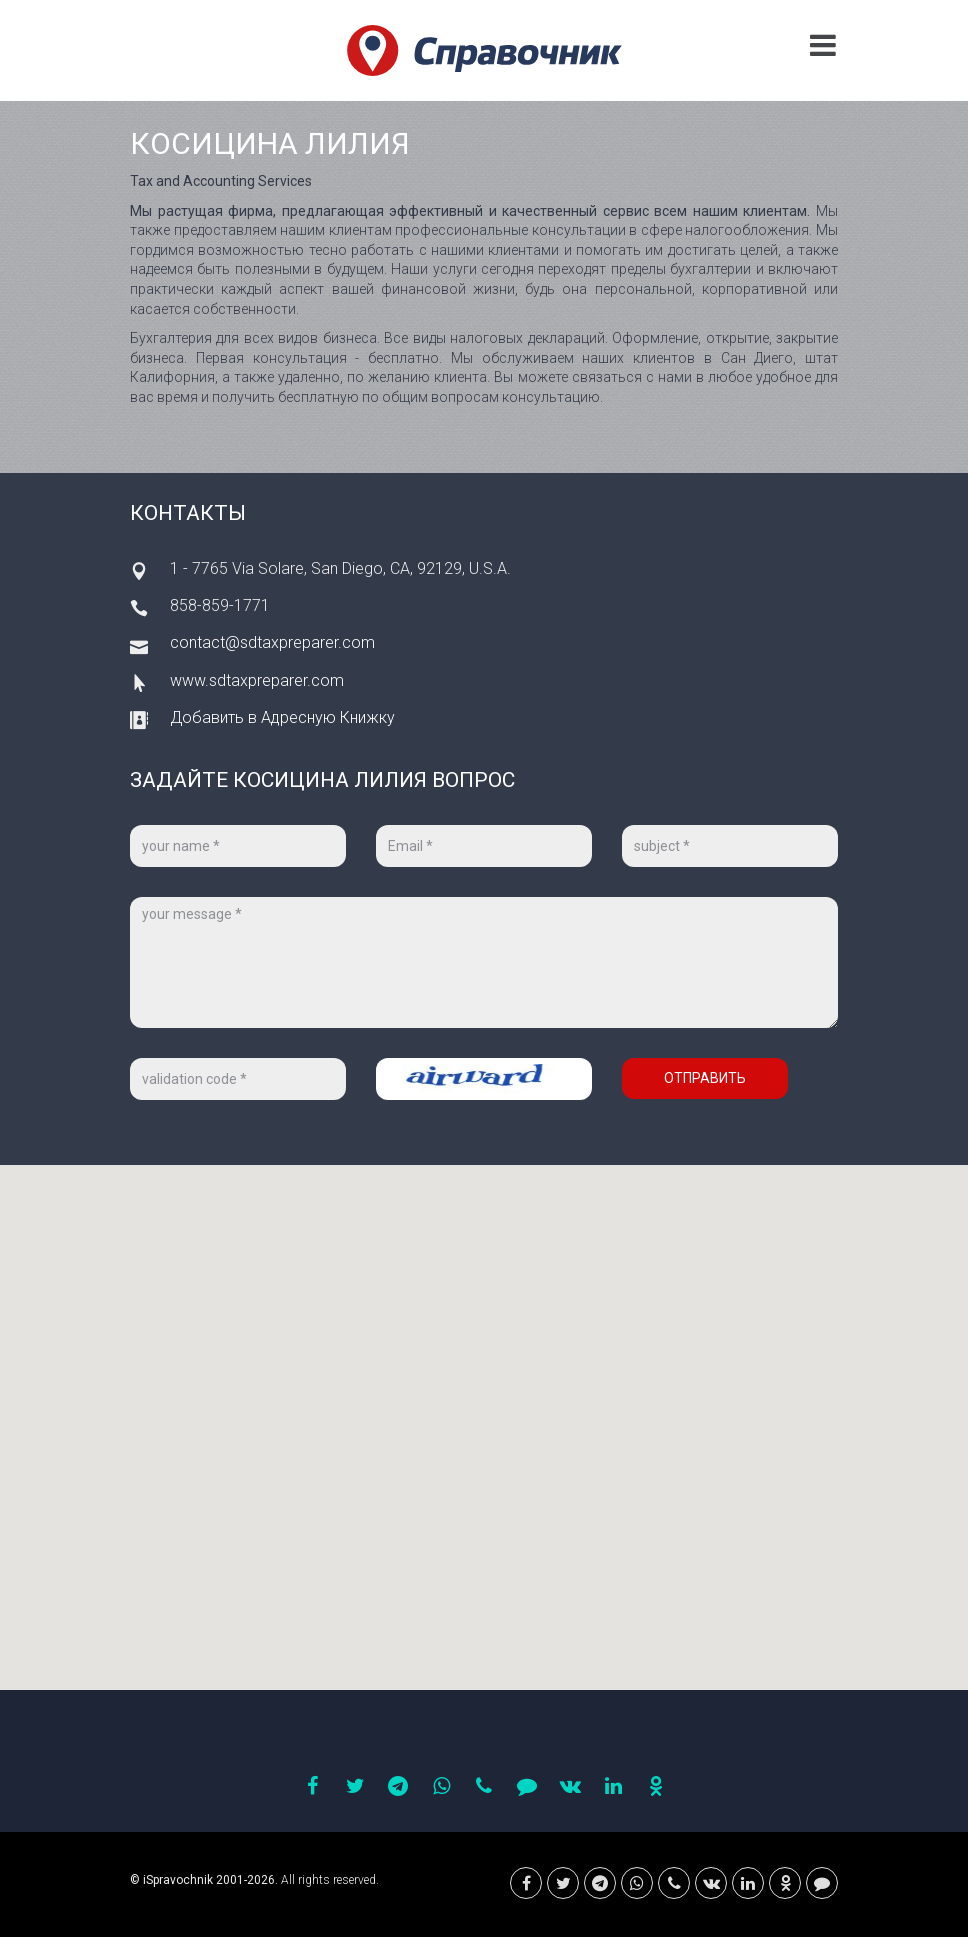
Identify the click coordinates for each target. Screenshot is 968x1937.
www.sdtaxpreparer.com (257, 680)
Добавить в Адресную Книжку (282, 717)
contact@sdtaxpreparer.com (272, 642)
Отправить (705, 1078)
